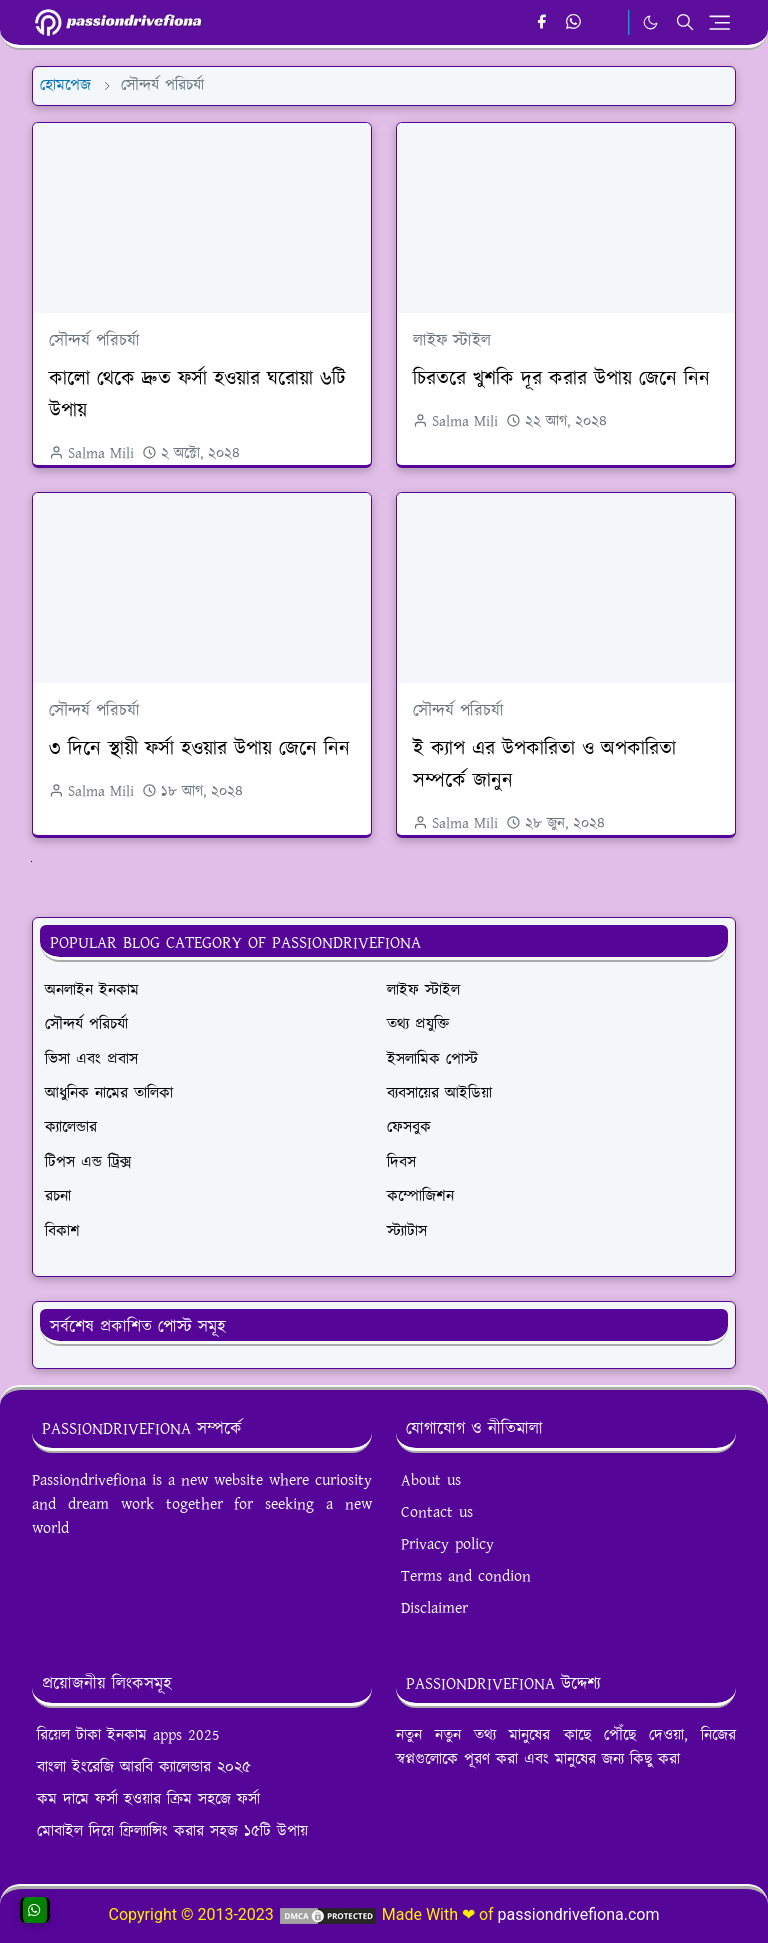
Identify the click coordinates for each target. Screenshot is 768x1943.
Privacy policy (447, 1544)
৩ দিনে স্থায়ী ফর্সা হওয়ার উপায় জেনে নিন (199, 749)
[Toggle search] (685, 22)
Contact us (437, 1512)
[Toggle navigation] (719, 22)
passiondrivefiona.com (579, 1914)
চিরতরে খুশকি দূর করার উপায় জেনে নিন (561, 379)
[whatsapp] (574, 23)
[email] (607, 23)
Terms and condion (466, 1576)
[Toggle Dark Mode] (650, 22)
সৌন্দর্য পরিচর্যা (94, 341)
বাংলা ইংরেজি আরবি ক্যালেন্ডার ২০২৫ (144, 1767)
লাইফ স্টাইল (452, 341)
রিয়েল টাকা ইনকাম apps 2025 (128, 1735)
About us (431, 1480)
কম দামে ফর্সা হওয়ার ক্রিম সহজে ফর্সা (148, 1799)
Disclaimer (434, 1608)
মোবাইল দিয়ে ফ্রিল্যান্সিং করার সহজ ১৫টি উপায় (172, 1831)
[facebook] (541, 23)
